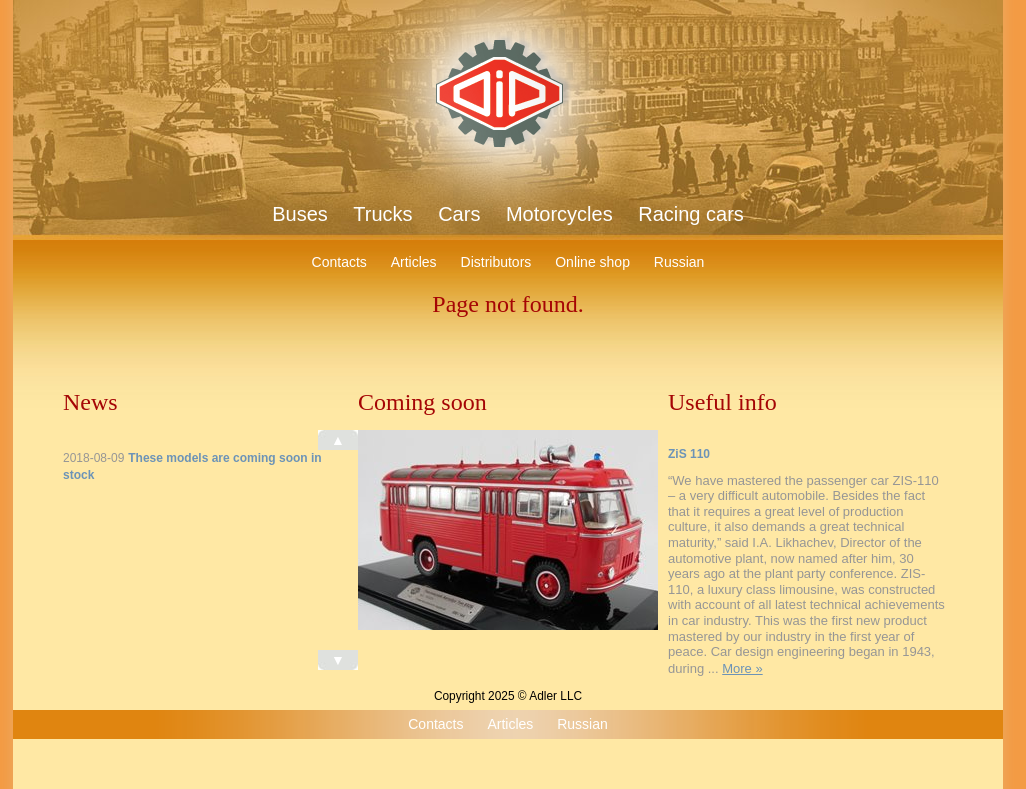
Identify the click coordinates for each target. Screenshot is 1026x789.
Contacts (339, 262)
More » (742, 668)
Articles (414, 262)
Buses (300, 214)
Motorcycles (559, 214)
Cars (459, 214)
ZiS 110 (689, 454)
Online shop (592, 262)
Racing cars (691, 214)
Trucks (382, 214)
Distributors (496, 262)
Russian (679, 262)
